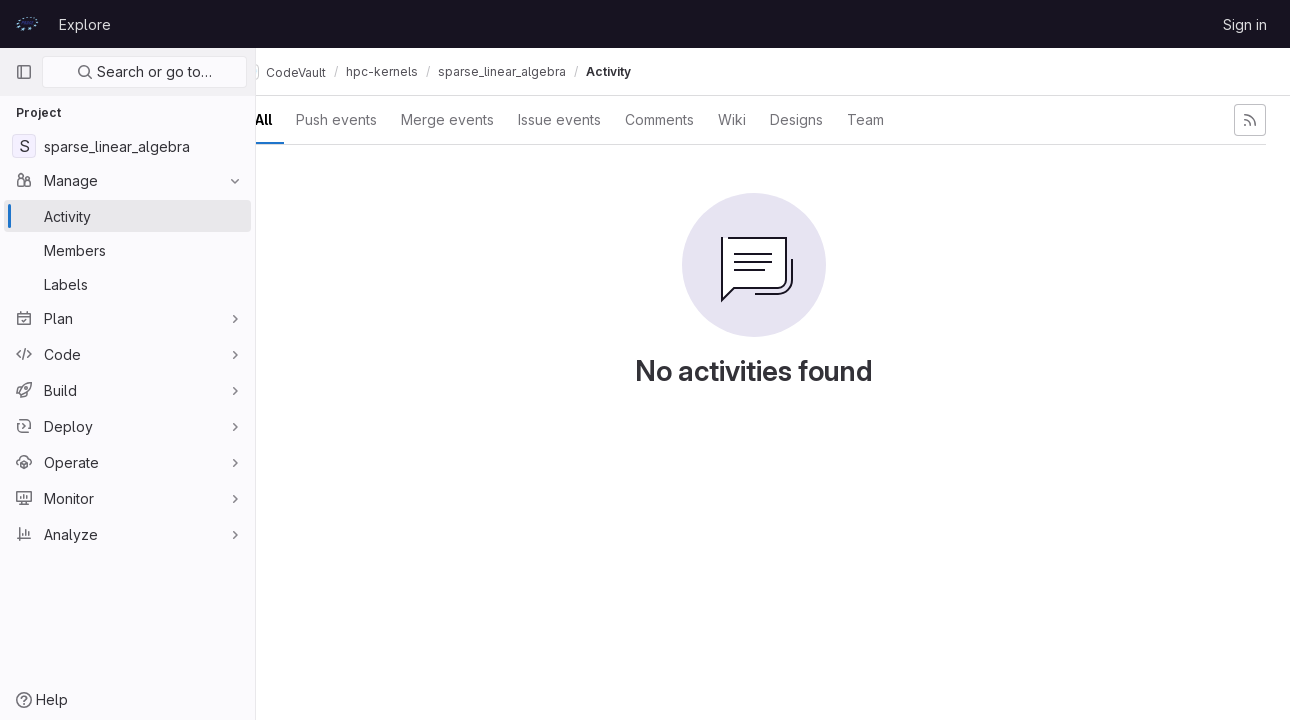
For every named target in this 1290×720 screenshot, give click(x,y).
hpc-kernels (419, 71)
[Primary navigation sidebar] (24, 72)
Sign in (1245, 24)
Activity (645, 71)
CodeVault (321, 72)
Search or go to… (144, 71)
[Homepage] (27, 24)
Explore (85, 24)
